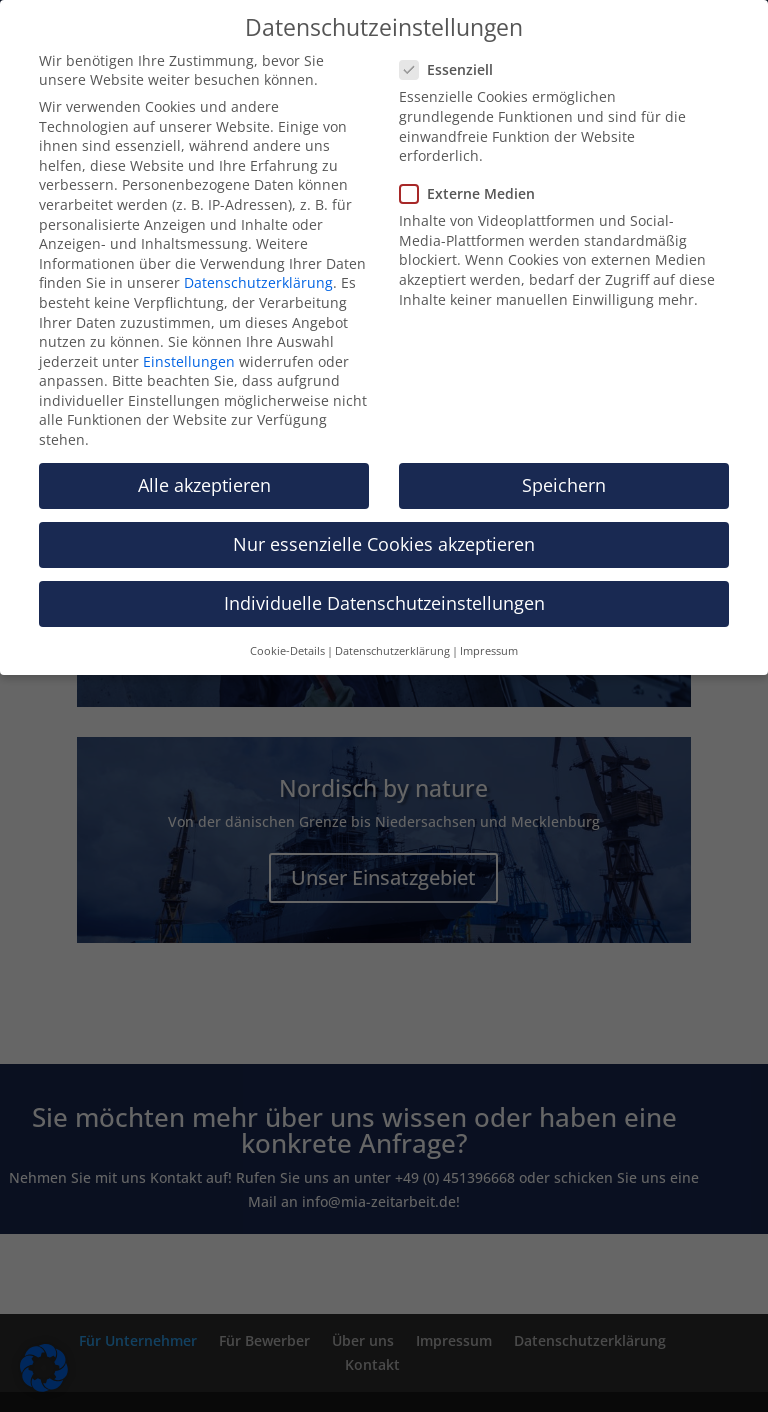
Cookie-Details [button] (287, 651)
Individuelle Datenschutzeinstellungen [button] (384, 603)
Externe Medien (475, 193)
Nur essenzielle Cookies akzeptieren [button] (384, 544)
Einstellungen (189, 361)
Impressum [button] (489, 651)
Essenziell (454, 69)
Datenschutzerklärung (258, 282)
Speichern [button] (564, 485)
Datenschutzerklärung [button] (392, 651)
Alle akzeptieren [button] (204, 485)
